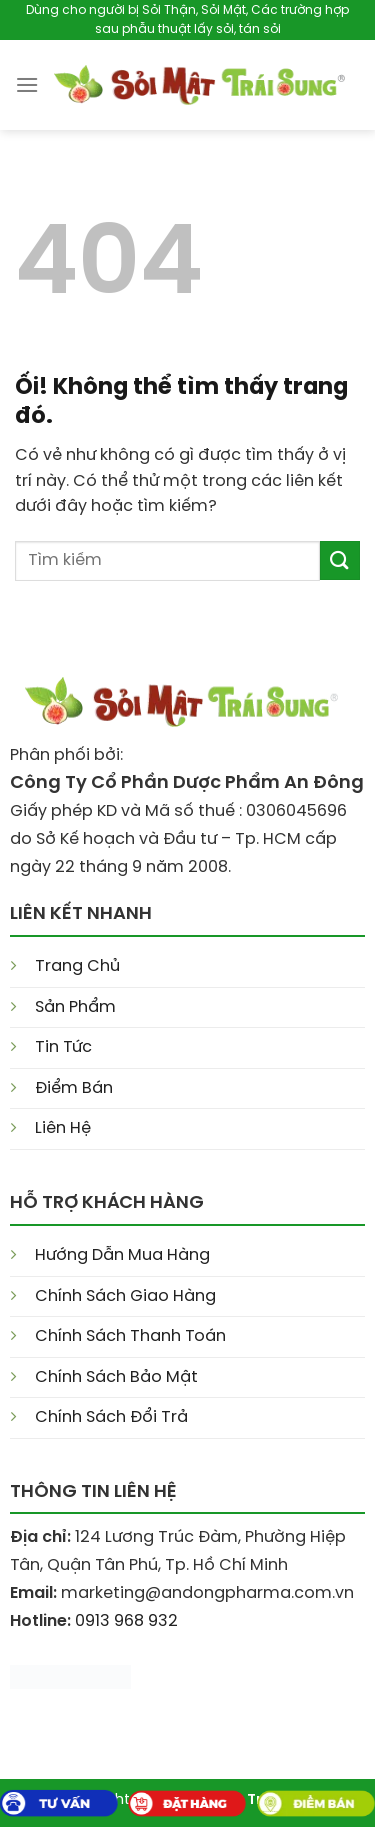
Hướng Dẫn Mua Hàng (122, 1255)
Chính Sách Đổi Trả (111, 1417)
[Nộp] (340, 560)
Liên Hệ (63, 1128)
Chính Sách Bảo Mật (116, 1377)
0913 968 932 (126, 1621)
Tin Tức (63, 1047)
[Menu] (27, 84)
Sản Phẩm (75, 1007)
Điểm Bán (74, 1088)
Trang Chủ (77, 966)
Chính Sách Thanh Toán (130, 1336)
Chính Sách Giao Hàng (125, 1296)
